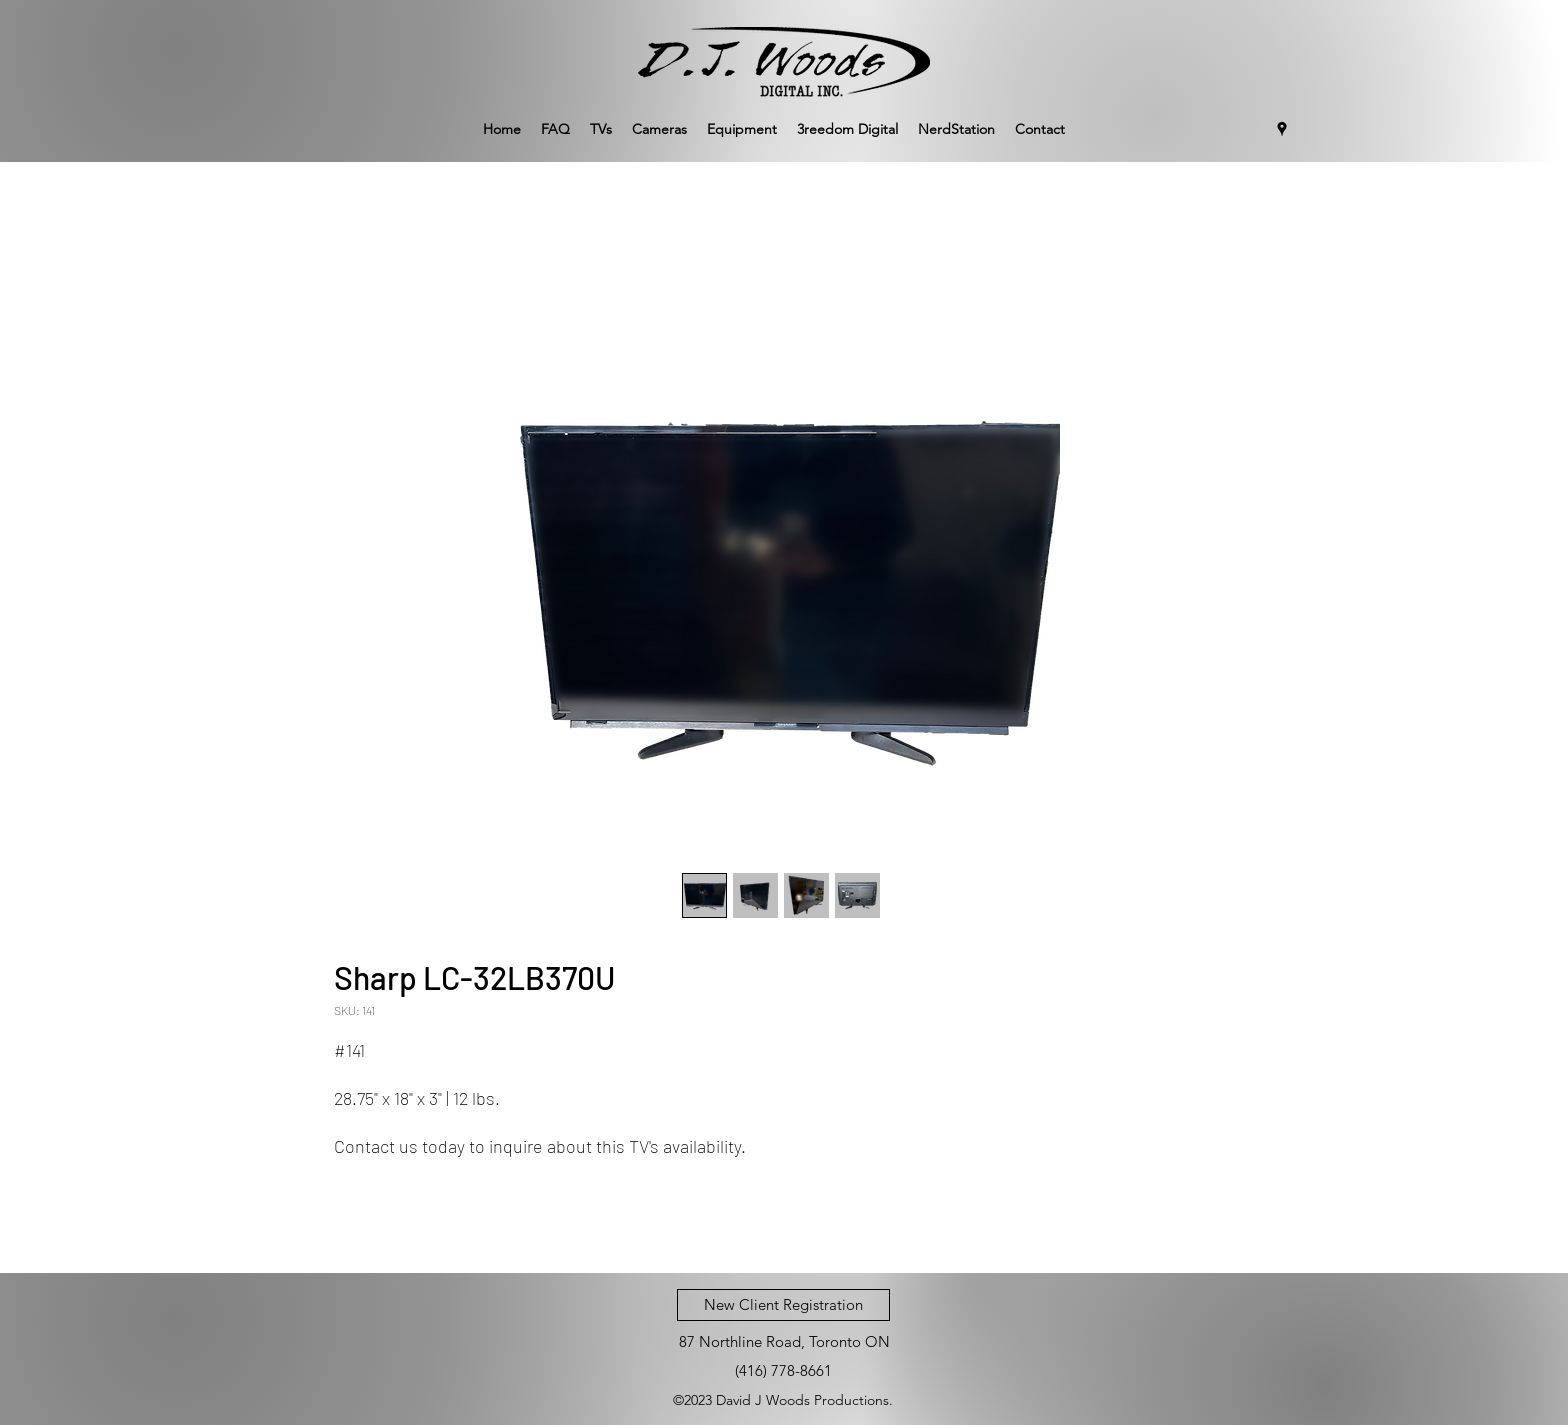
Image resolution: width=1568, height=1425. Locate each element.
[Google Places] (1282, 129)
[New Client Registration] (783, 1305)
